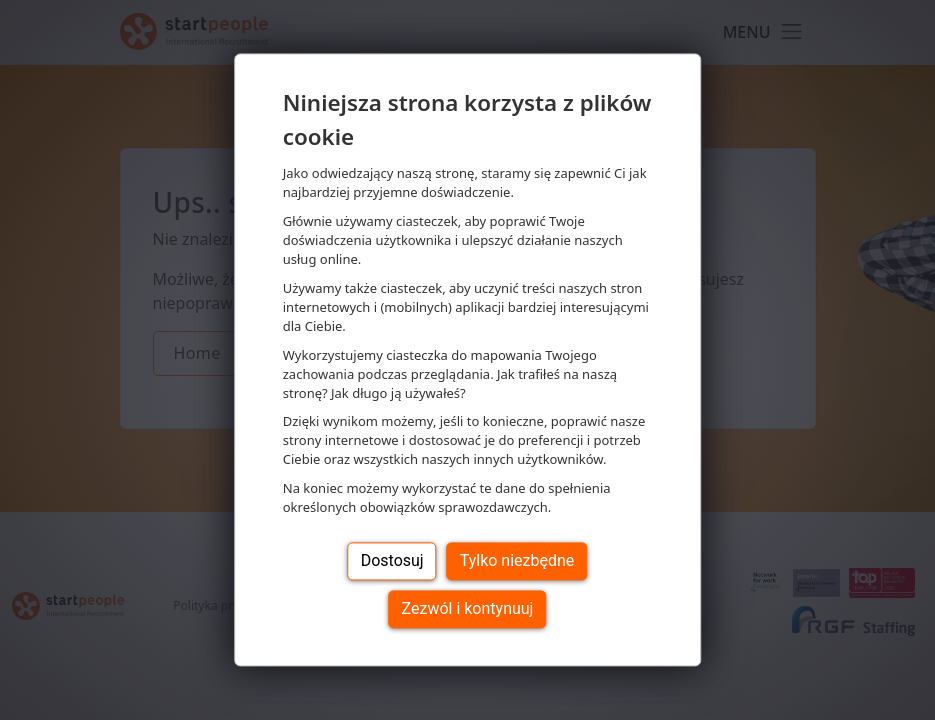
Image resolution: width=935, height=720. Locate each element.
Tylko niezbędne (517, 561)
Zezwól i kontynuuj (468, 609)
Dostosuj (392, 561)
